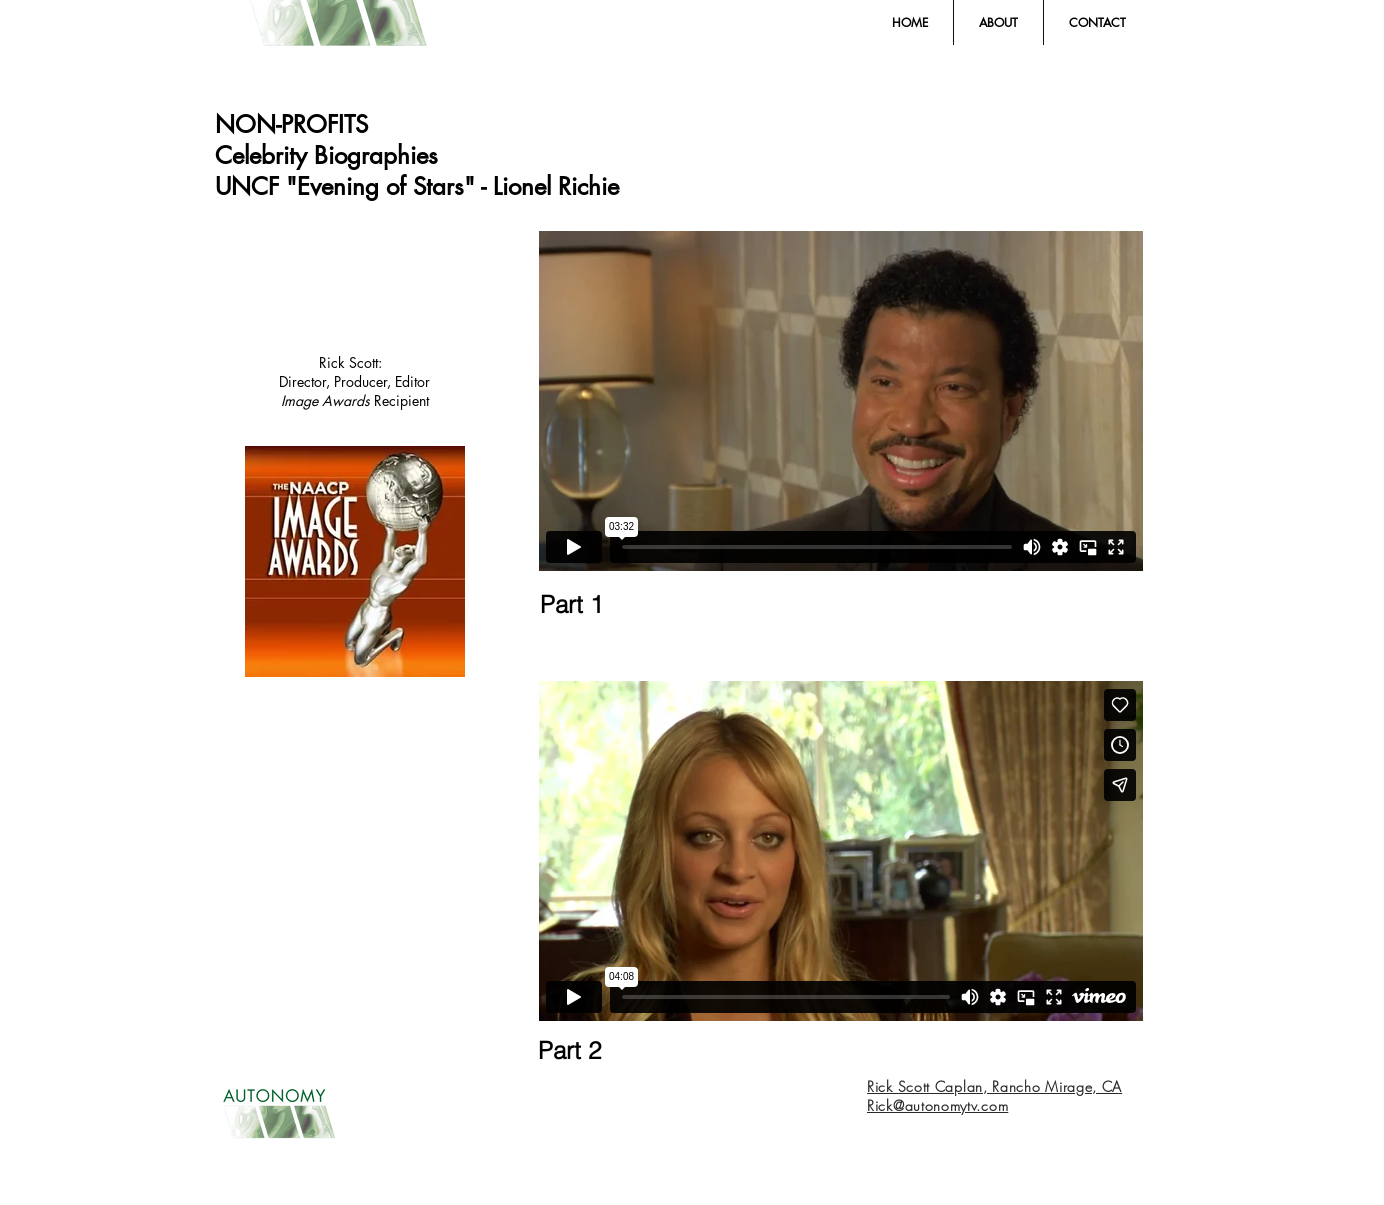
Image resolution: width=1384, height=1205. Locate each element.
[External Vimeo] (841, 401)
